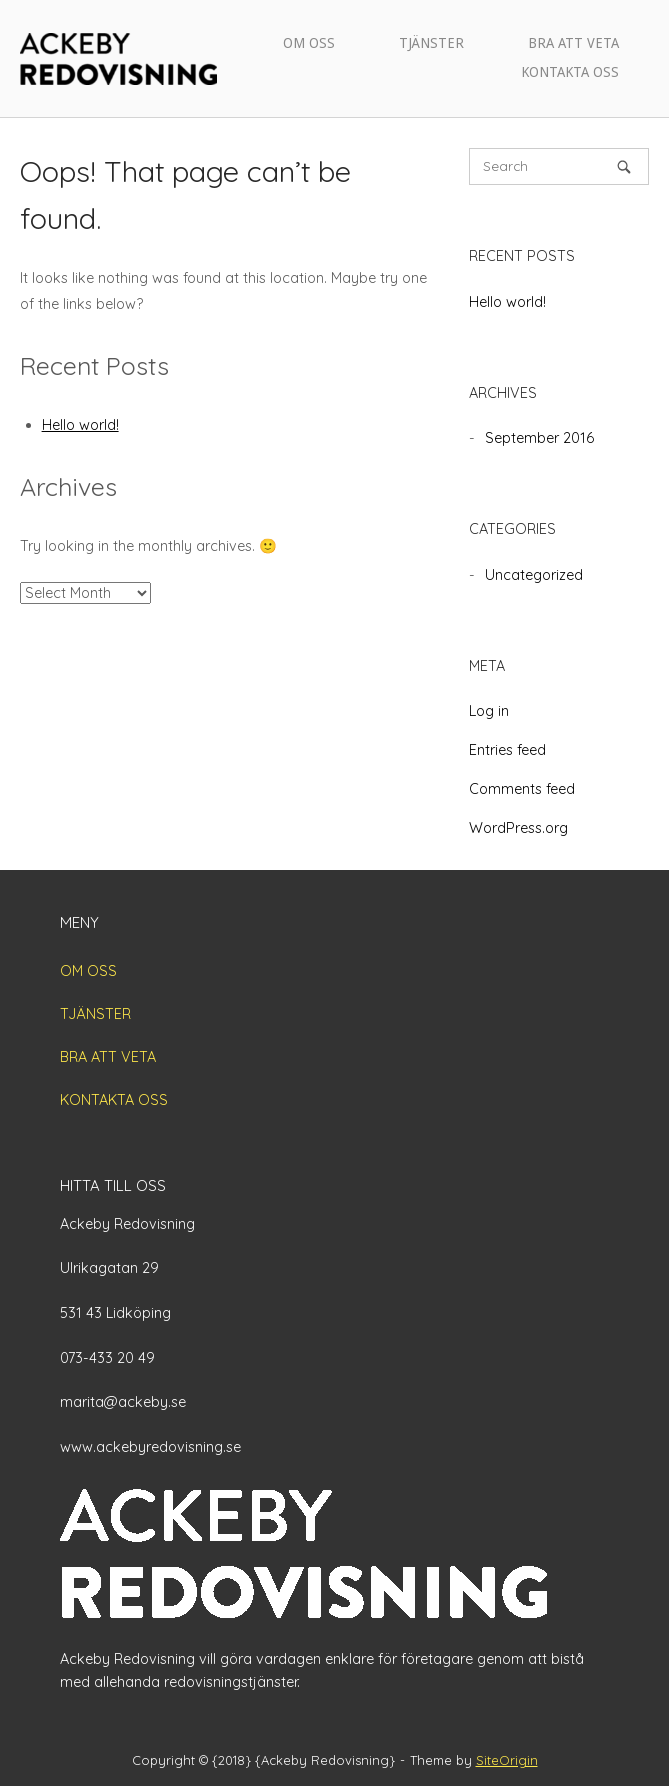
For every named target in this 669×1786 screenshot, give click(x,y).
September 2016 (539, 438)
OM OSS (309, 43)
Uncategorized (534, 575)
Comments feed (522, 789)
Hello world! (80, 425)
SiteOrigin (507, 1760)
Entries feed (507, 750)
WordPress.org (518, 828)
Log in (489, 711)
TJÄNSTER (431, 43)
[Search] (624, 166)
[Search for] (559, 166)
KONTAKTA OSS (570, 72)
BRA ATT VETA (573, 43)
